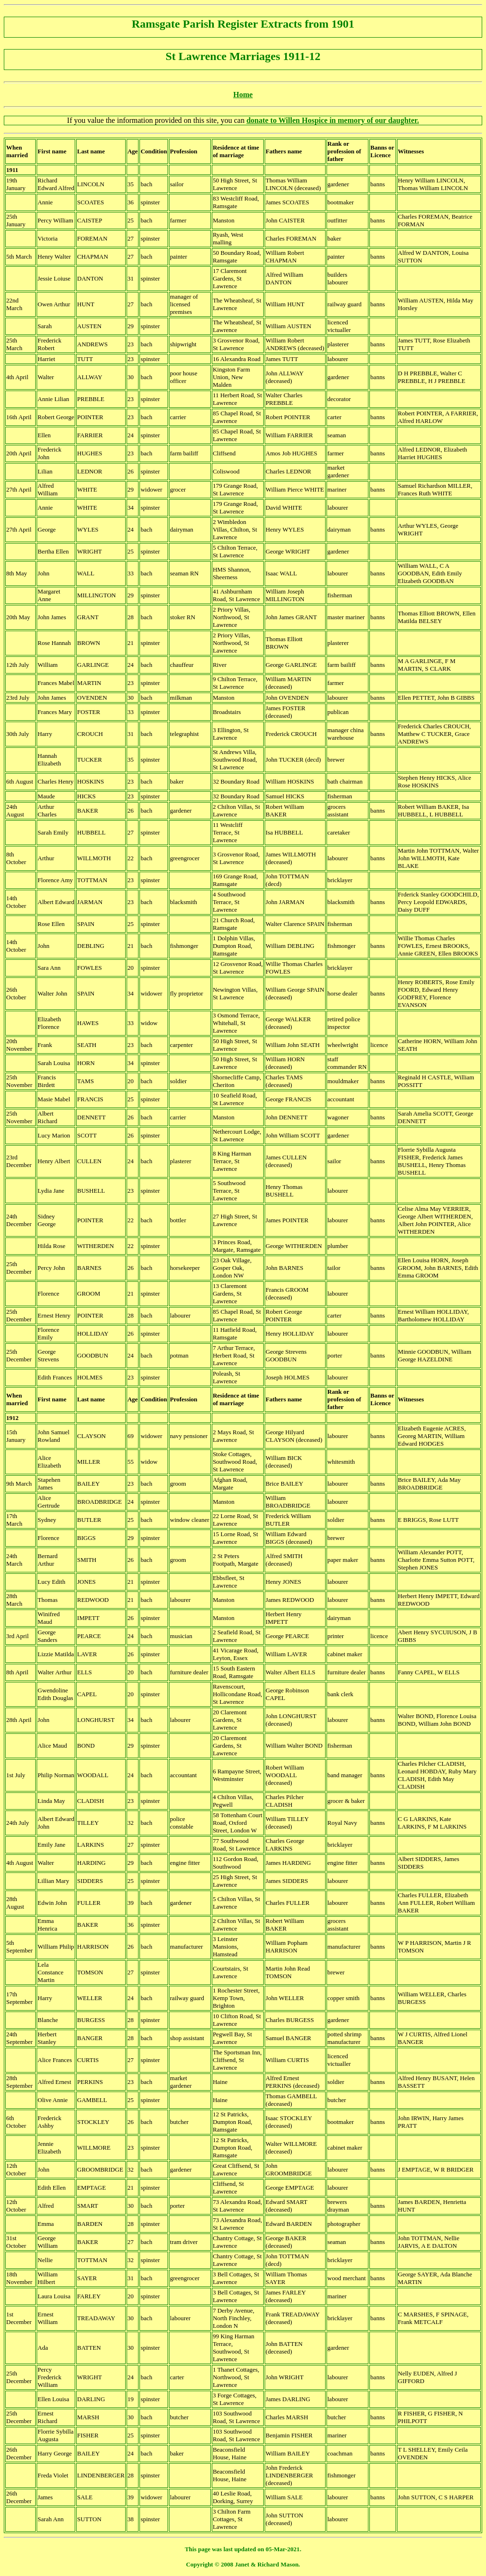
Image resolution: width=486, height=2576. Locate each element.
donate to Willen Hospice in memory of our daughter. (333, 120)
